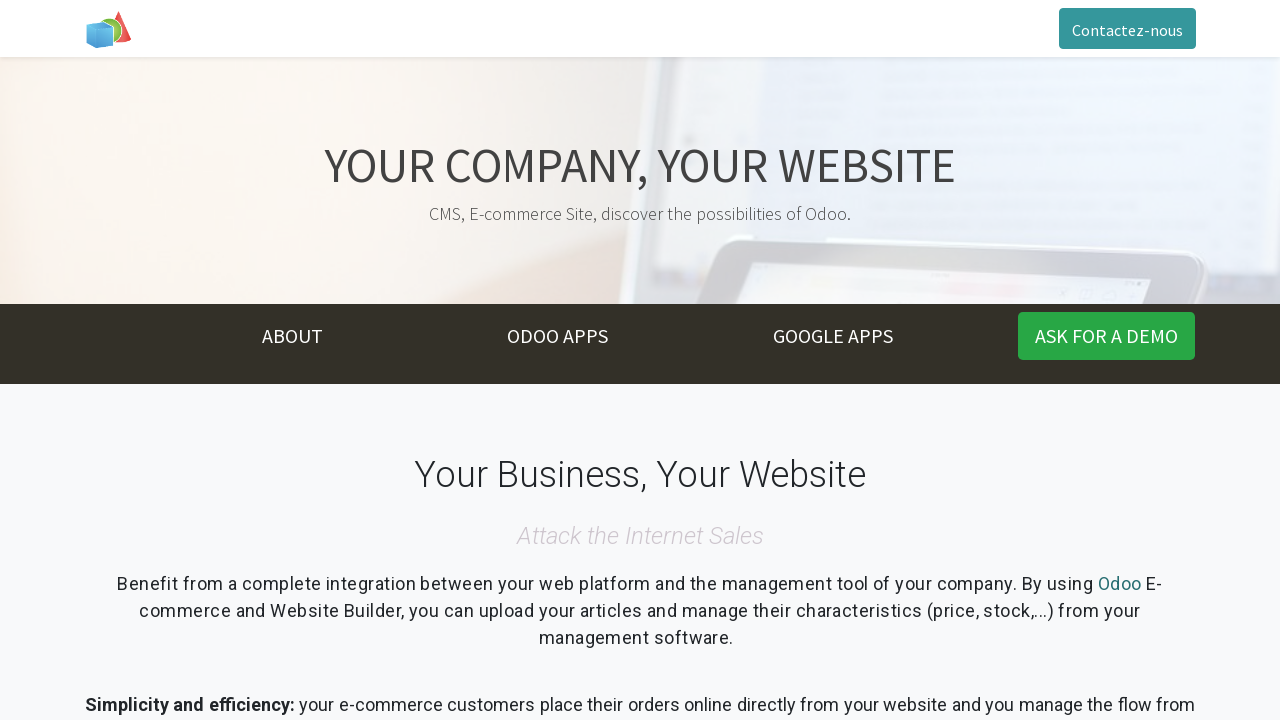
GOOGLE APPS (833, 335)
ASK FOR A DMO (1106, 335)
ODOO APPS (557, 335)
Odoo (1120, 583)
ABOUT (292, 335)
